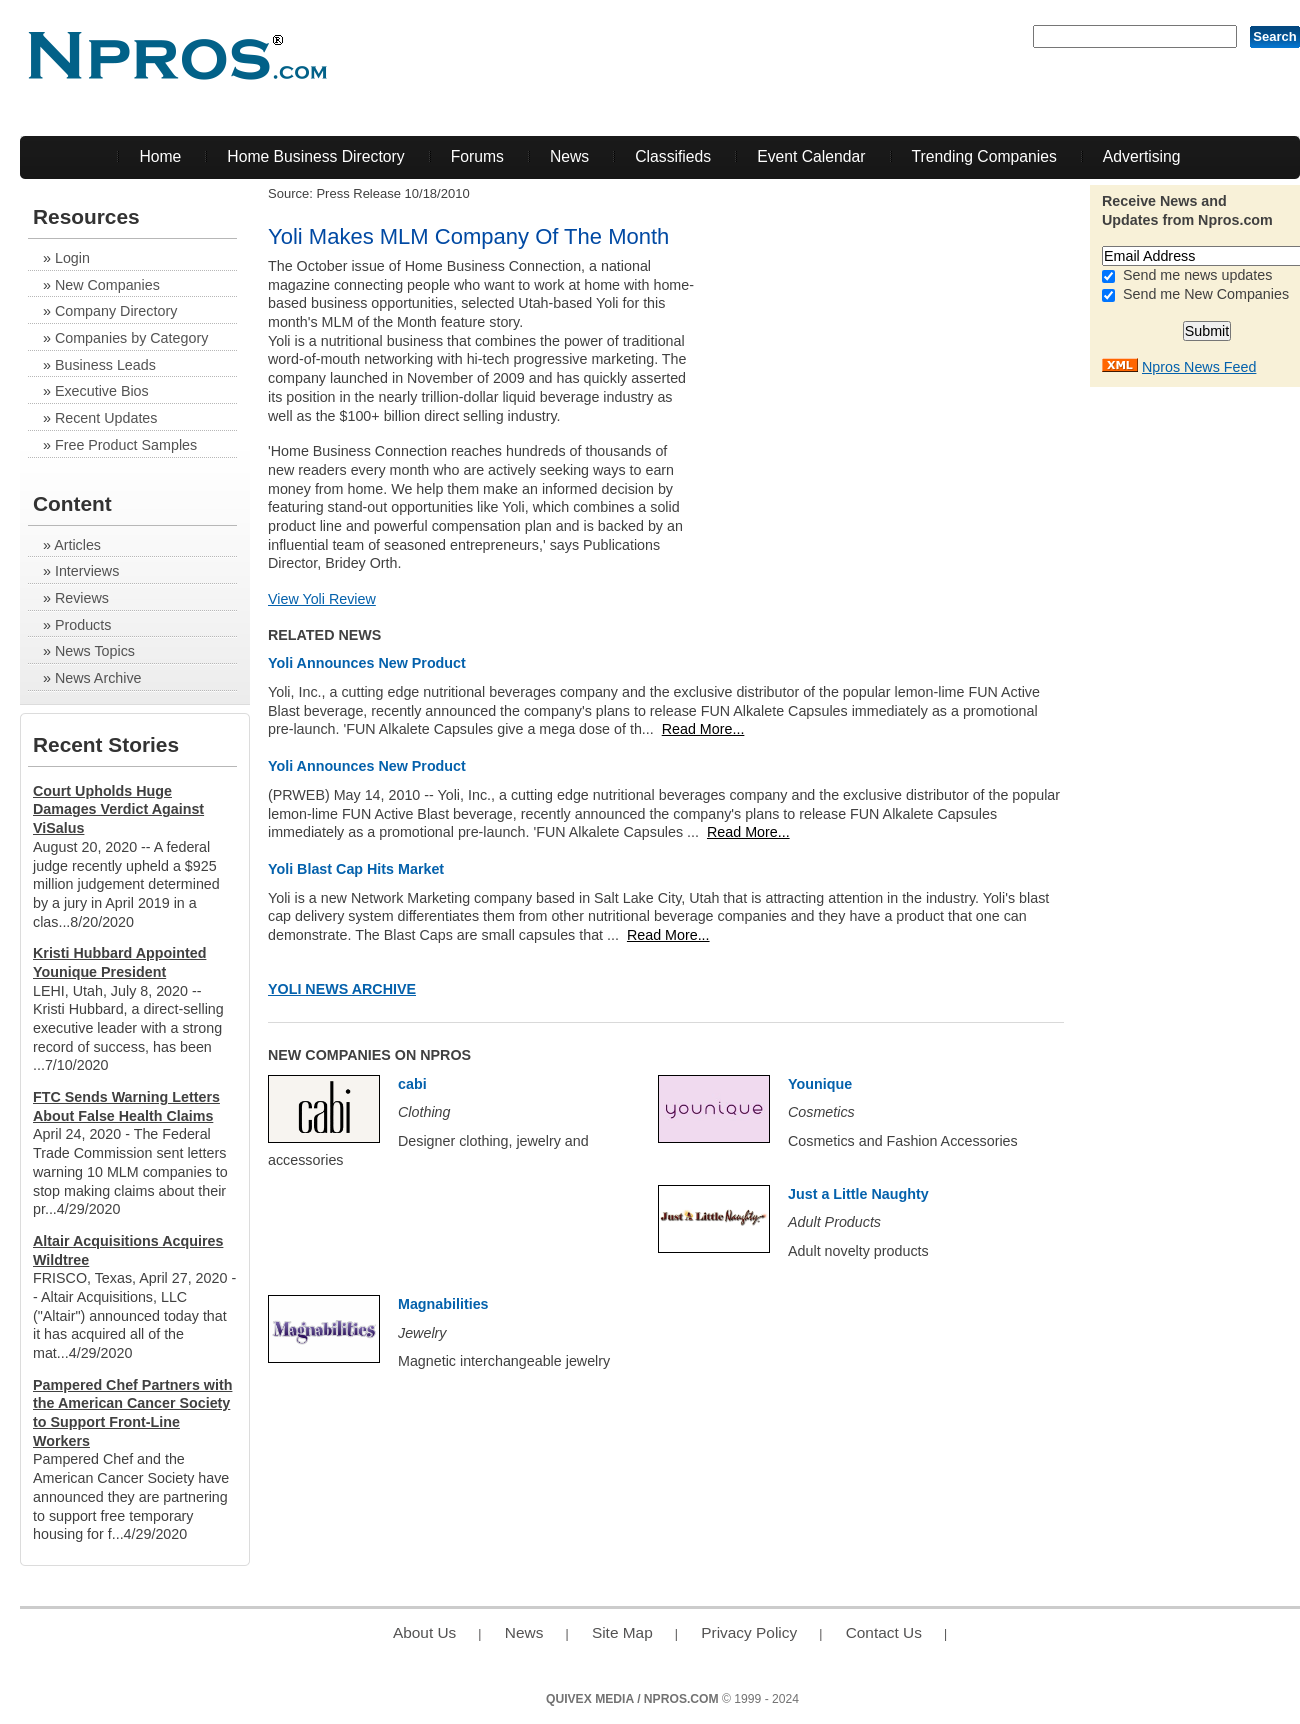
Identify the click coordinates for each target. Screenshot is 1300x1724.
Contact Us (884, 1632)
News (569, 156)
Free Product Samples (126, 445)
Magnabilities (443, 1304)
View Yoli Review (322, 599)
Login (72, 258)
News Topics (95, 651)
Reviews (82, 598)
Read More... (703, 729)
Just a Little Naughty (858, 1194)
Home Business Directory (315, 156)
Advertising (1142, 156)
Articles (77, 545)
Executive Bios (102, 391)
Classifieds (673, 156)
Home (160, 156)
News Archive (98, 678)
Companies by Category (131, 338)
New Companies (107, 285)
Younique (820, 1084)
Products (83, 625)
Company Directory (116, 311)
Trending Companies (984, 156)
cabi (412, 1084)
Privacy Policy (749, 1632)
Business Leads (105, 365)
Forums (477, 156)
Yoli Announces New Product (367, 663)
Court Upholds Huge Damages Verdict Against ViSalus (118, 809)
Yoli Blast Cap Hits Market (356, 869)
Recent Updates (106, 418)
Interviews (87, 571)
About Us (424, 1632)
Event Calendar (811, 156)
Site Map (622, 1632)
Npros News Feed (1199, 367)
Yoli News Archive (342, 989)
